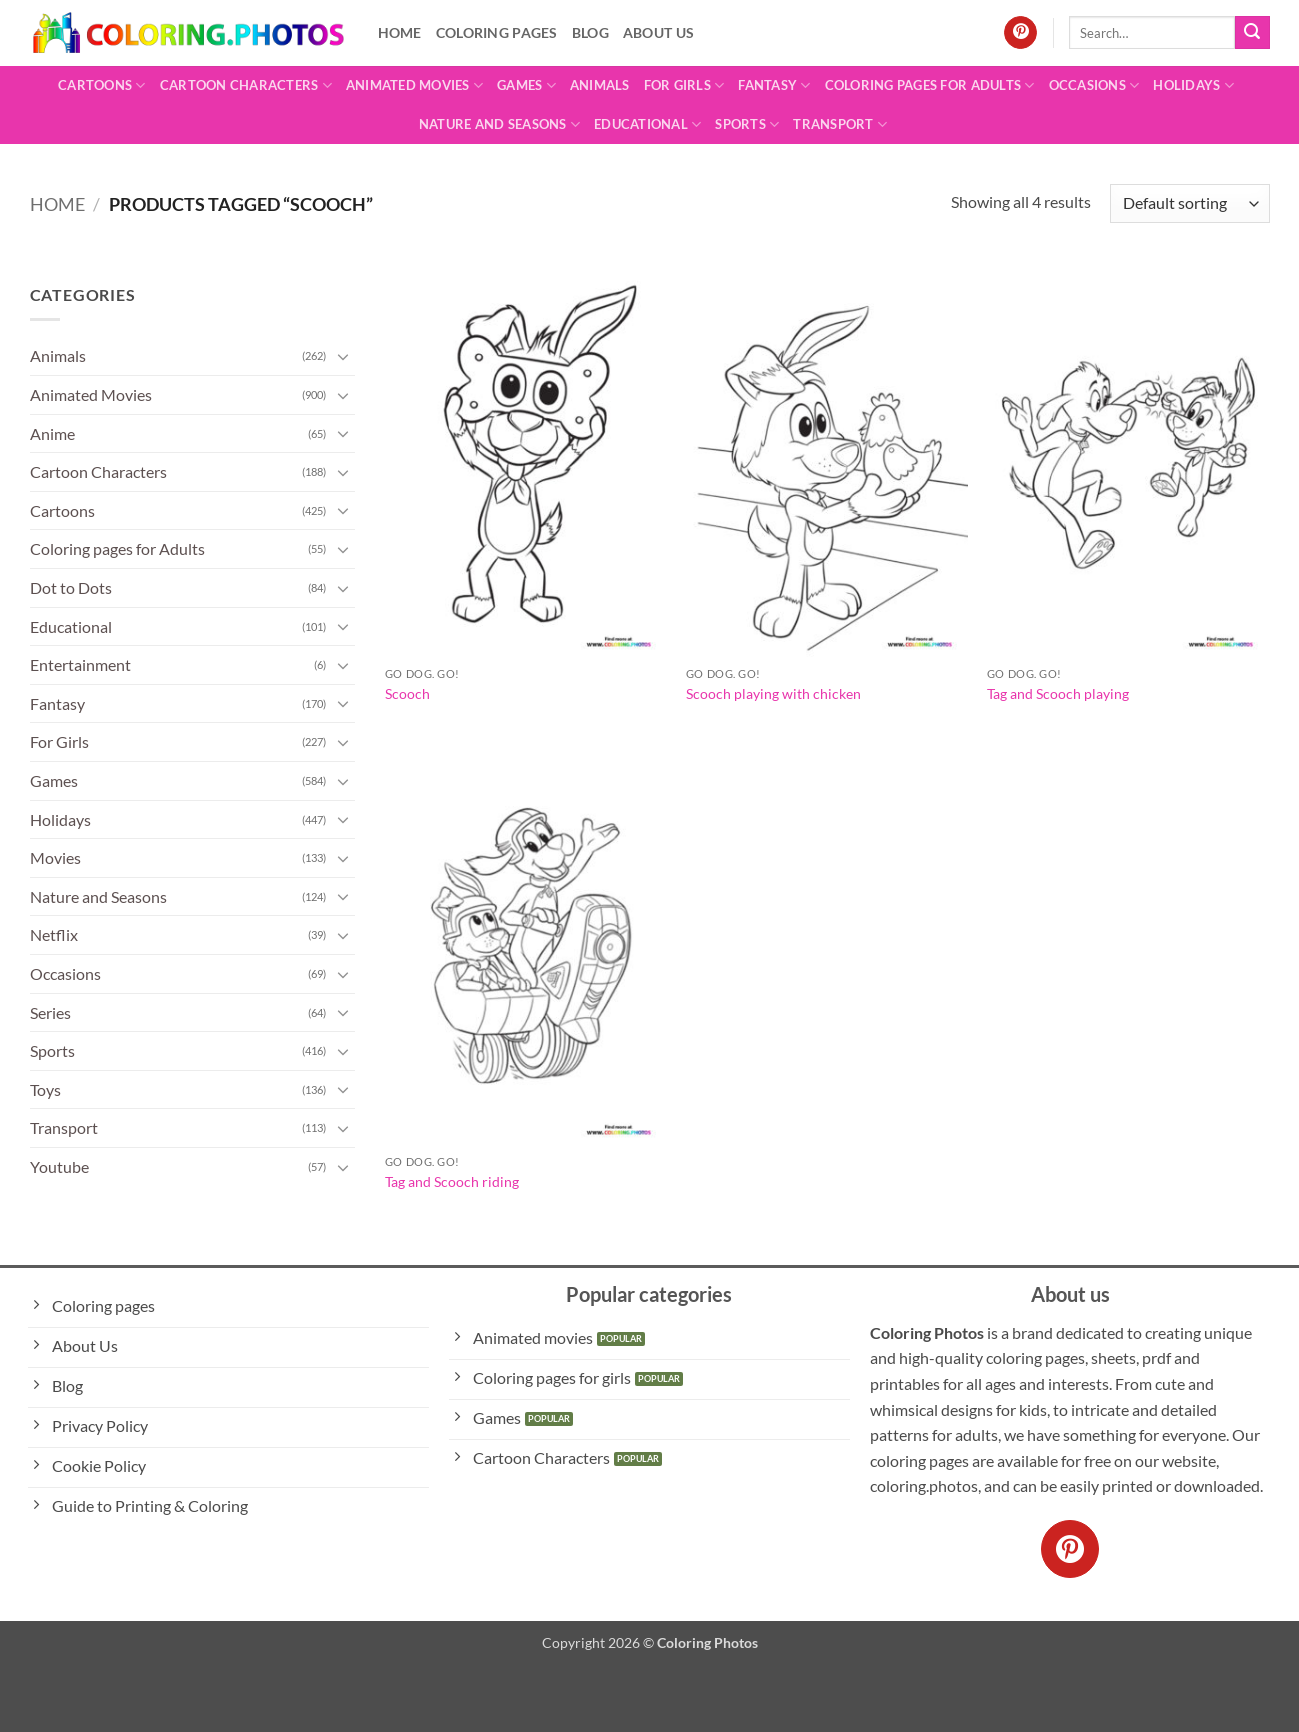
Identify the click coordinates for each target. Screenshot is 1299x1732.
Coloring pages (497, 32)
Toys (45, 1089)
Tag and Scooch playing (1058, 693)
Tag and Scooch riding (452, 1181)
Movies (55, 857)
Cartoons (102, 85)
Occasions (1094, 85)
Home (400, 32)
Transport (840, 124)
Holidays (1193, 85)
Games (526, 85)
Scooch (407, 693)
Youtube (59, 1166)
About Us (658, 32)
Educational (647, 124)
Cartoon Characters (246, 85)
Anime (52, 433)
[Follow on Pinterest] (1020, 33)
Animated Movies (414, 85)
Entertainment (80, 664)
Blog (590, 32)
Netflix (54, 934)
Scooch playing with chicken (773, 693)
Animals (600, 85)
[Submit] (1252, 33)
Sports (747, 124)
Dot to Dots (71, 587)
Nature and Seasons (499, 124)
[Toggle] (343, 356)
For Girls (684, 85)
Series (50, 1012)
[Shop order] (1189, 203)
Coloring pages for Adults (930, 85)
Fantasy (774, 85)
